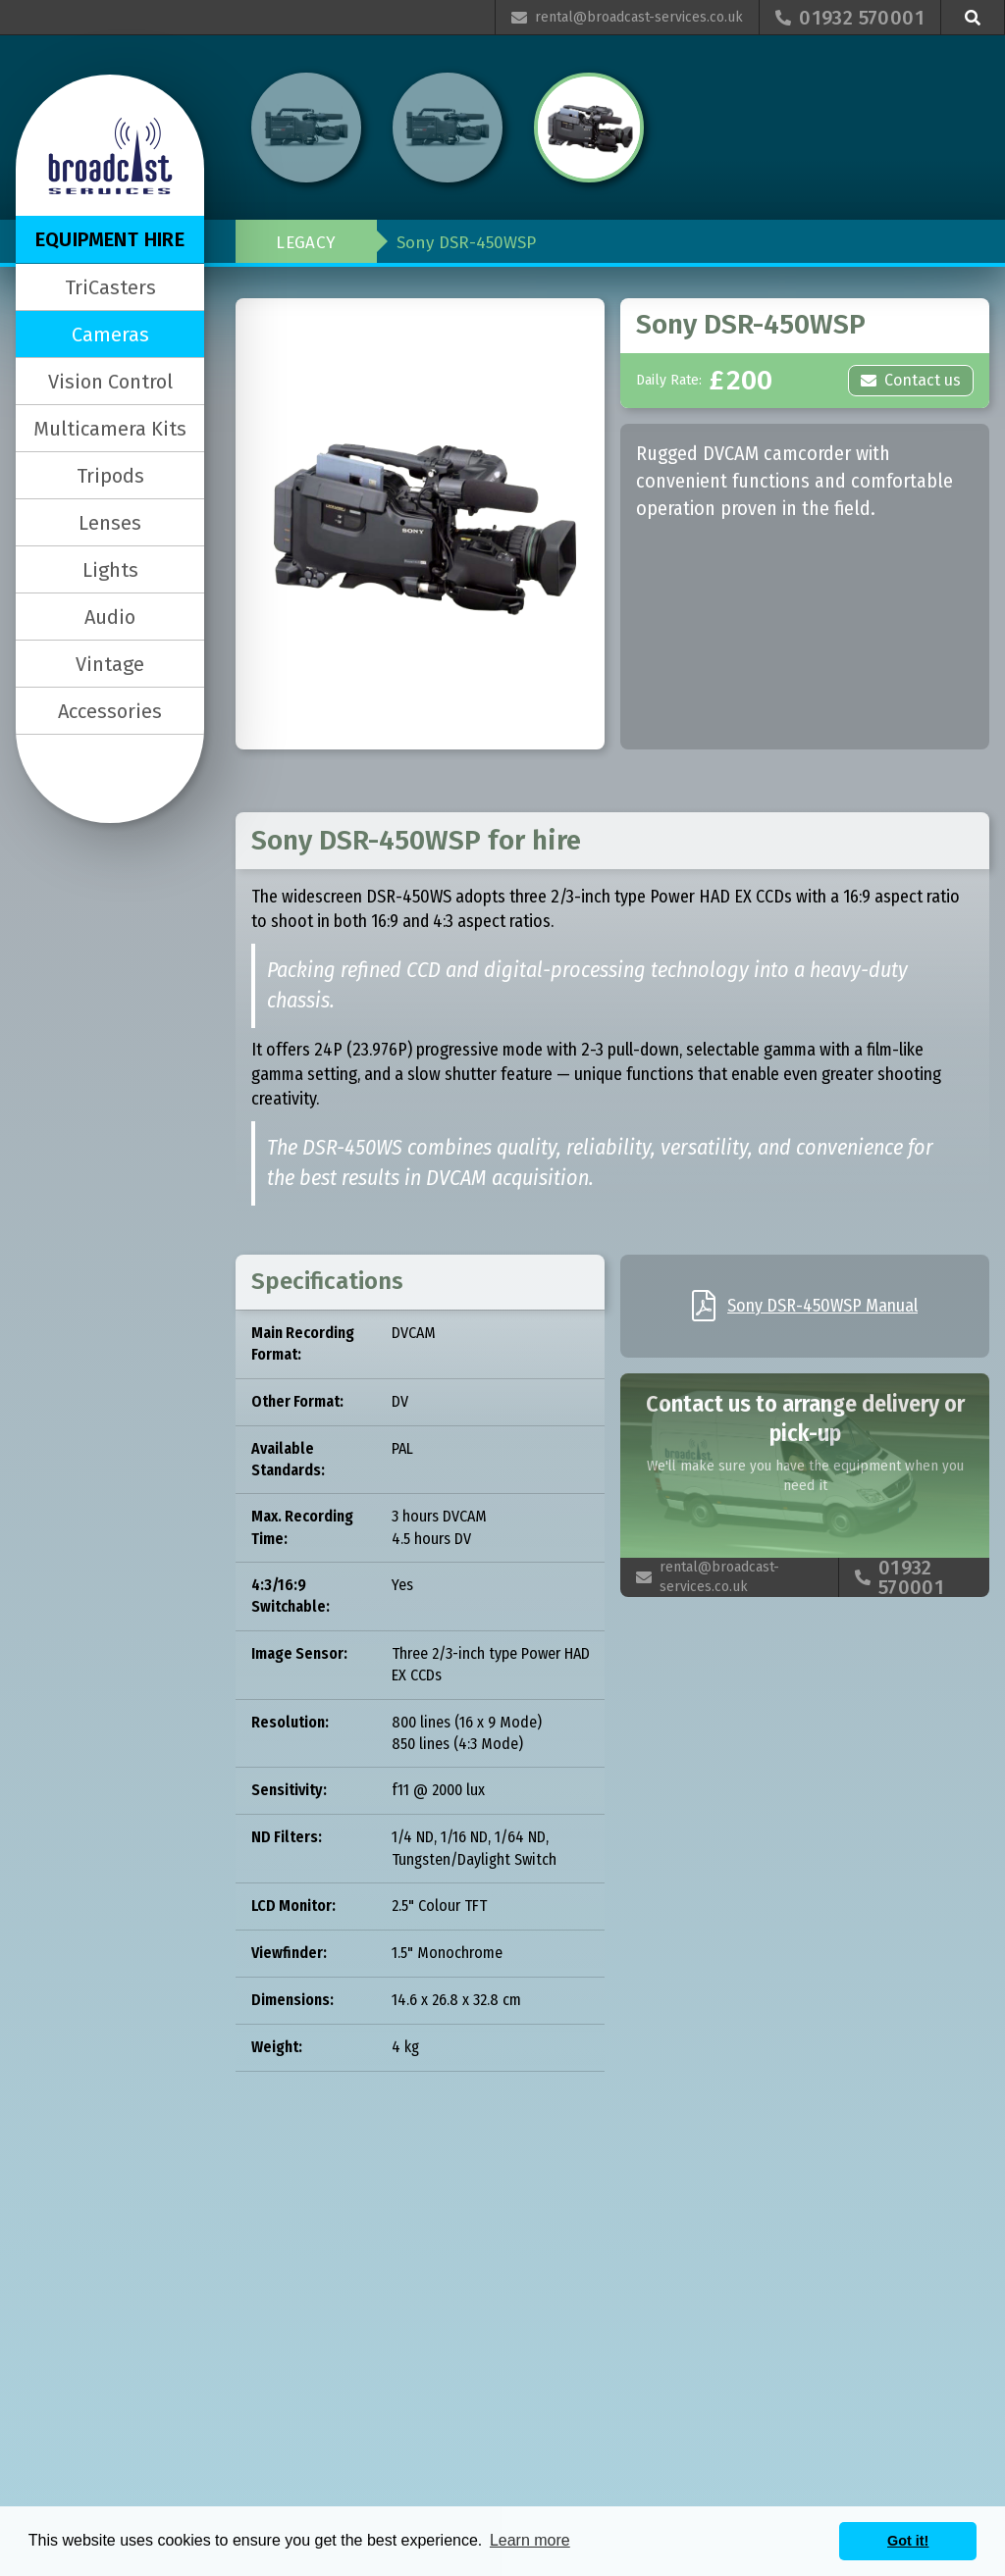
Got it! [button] (907, 2541)
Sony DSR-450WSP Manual (822, 1305)
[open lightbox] (420, 523)
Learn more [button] (530, 2540)
